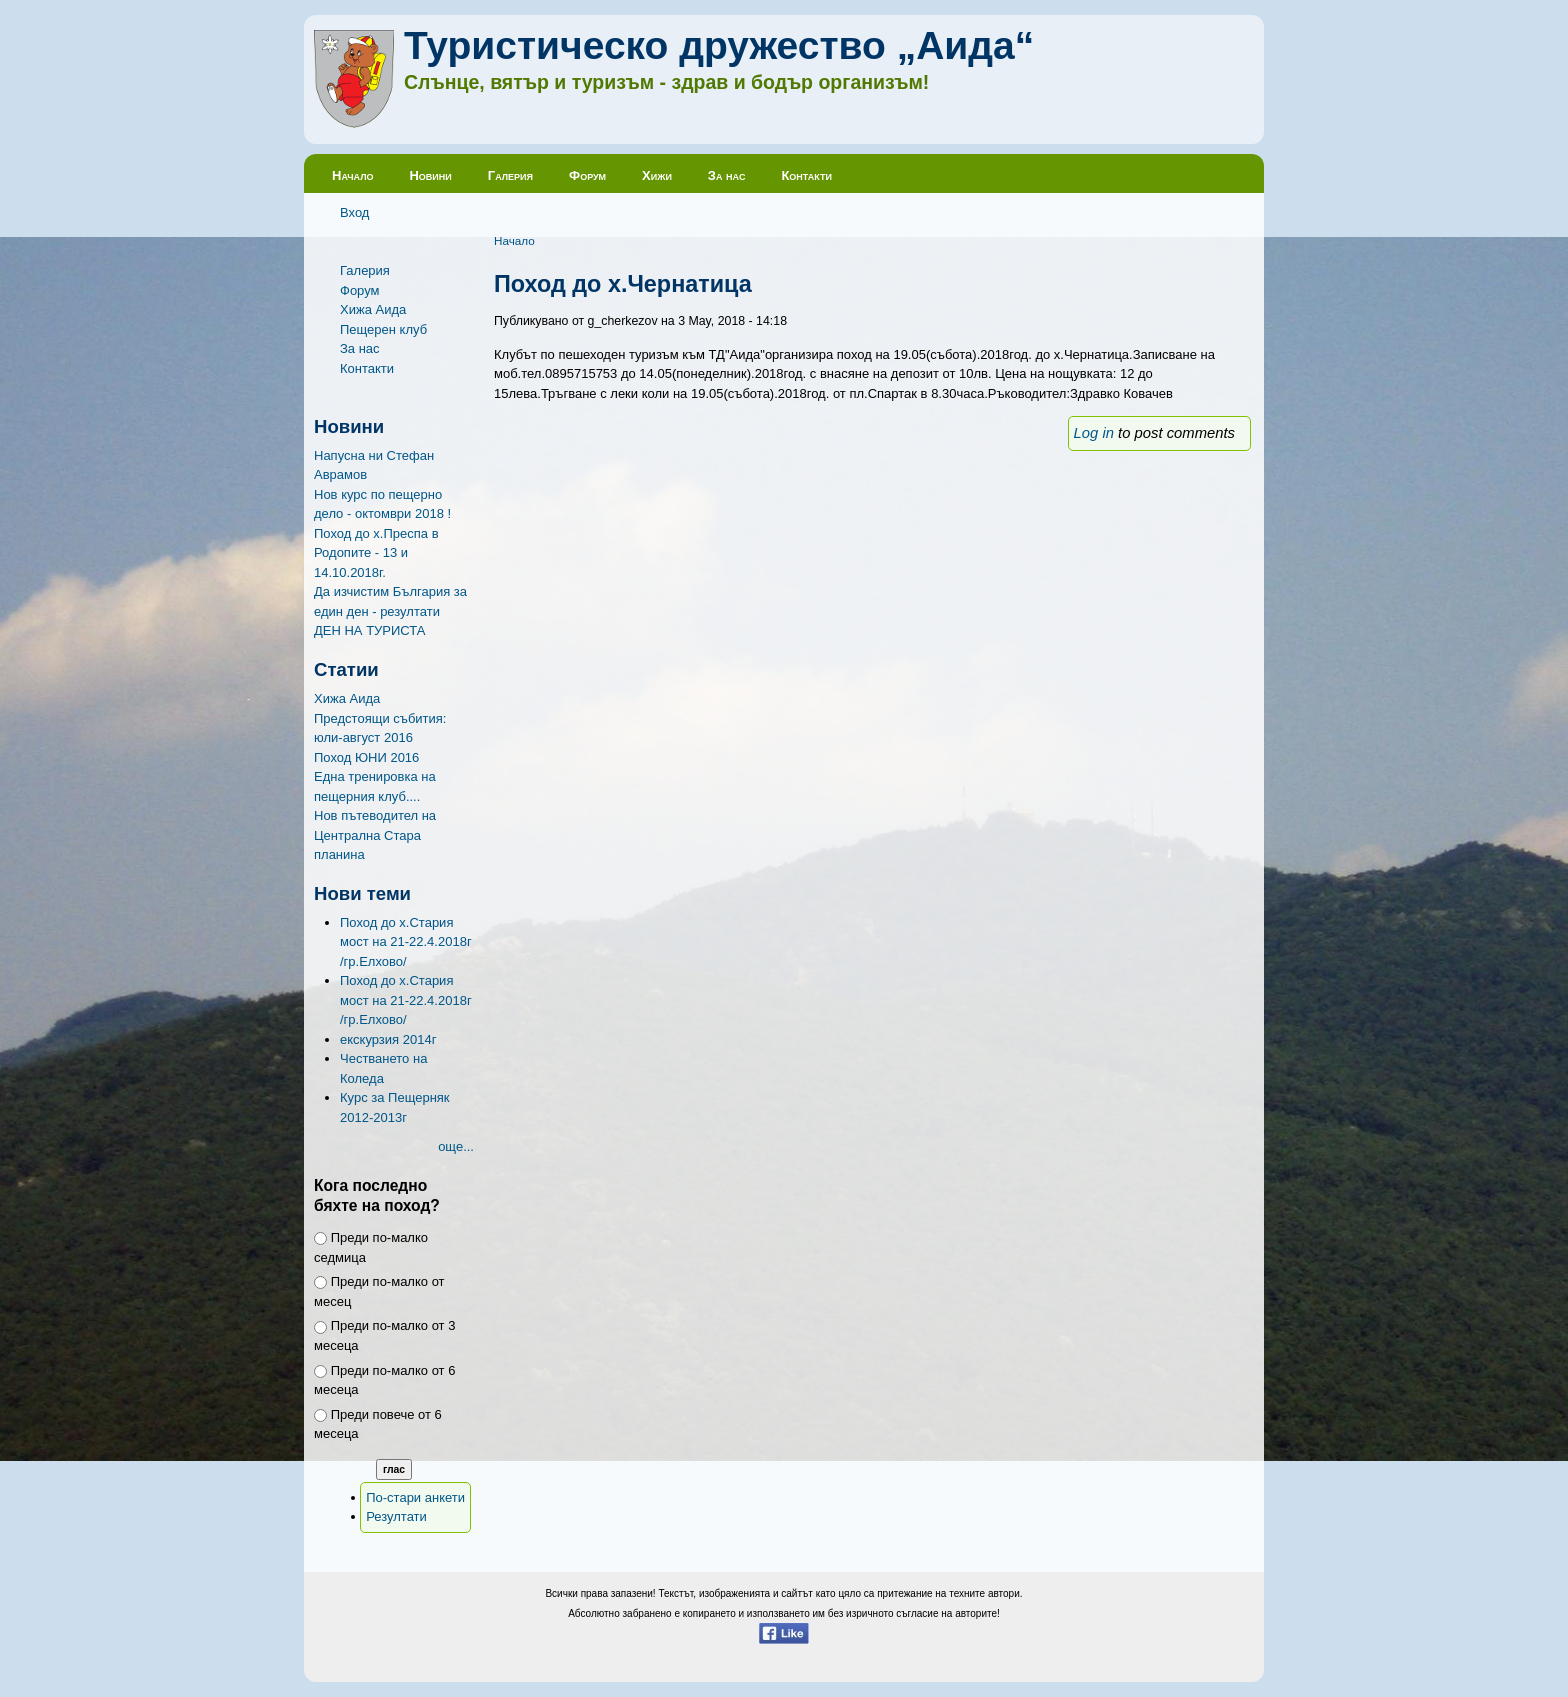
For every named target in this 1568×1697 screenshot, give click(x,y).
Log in (1094, 433)
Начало (352, 175)
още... (456, 1146)
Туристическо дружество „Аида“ (719, 45)
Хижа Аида (373, 309)
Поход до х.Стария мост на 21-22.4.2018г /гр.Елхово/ (406, 942)
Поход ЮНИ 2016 (366, 757)
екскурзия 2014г (388, 1039)
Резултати (396, 1516)
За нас (727, 175)
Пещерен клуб (383, 329)
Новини (430, 175)
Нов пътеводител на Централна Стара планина (375, 835)
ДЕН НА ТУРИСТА (370, 630)
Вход (354, 212)
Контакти (806, 175)
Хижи (657, 175)
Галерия (510, 175)
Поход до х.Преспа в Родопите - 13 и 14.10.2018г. (376, 553)
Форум (587, 175)
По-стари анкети (415, 1497)
